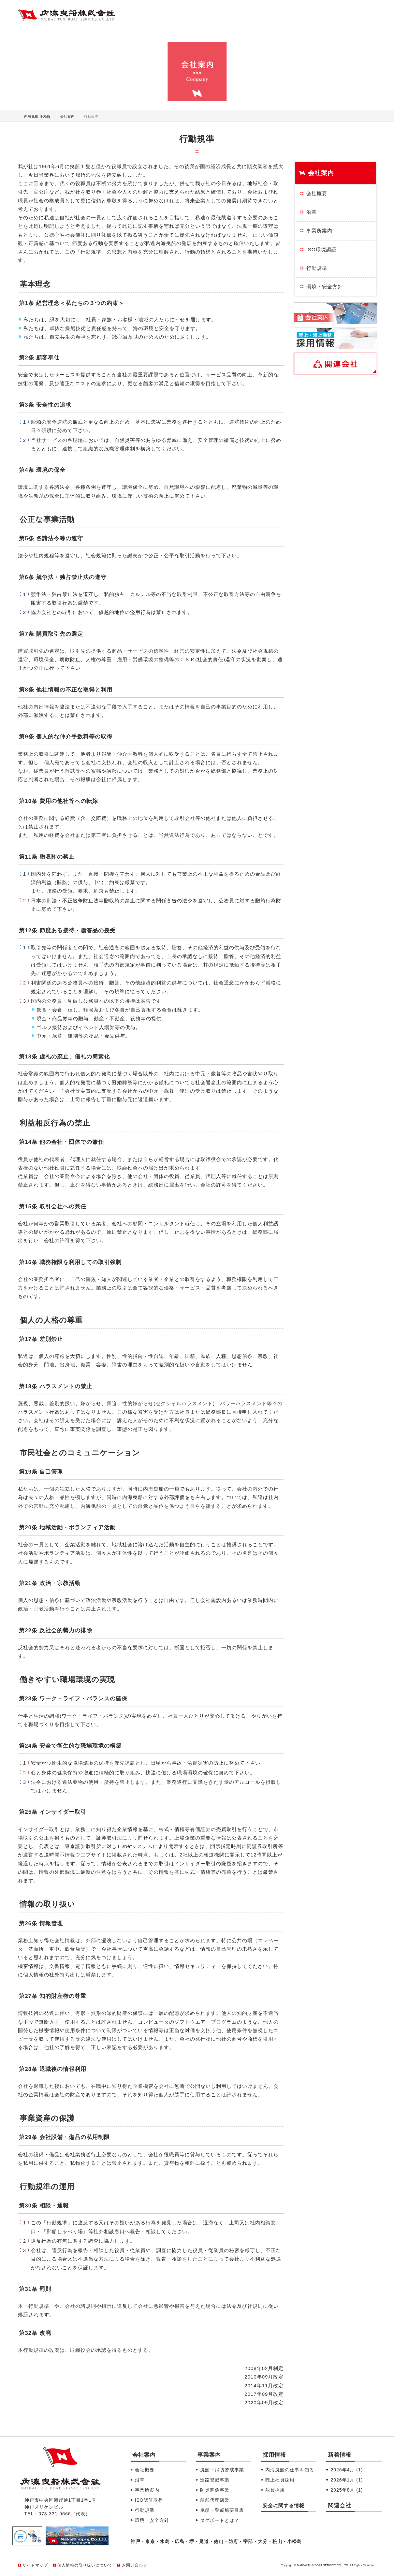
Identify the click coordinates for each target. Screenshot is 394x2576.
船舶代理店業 (214, 2500)
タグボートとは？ (219, 2520)
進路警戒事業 (214, 2479)
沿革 (311, 212)
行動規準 (316, 268)
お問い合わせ (134, 2565)
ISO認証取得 (149, 2500)
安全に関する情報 (283, 2505)
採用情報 (274, 2455)
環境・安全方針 (324, 286)
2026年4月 (346, 2469)
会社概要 (316, 193)
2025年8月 (346, 2490)
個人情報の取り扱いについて (84, 2565)
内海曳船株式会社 (67, 16)
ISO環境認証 (321, 249)
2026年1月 (346, 2479)
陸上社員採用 (280, 2479)
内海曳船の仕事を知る (289, 2469)
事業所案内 (319, 230)
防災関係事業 (214, 2490)
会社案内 (67, 116)
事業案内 (209, 2455)
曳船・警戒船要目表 (222, 2510)
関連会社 (339, 2505)
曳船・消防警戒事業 (222, 2469)
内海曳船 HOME (37, 116)
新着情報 (339, 2455)
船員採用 (275, 2490)
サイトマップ (35, 2565)
